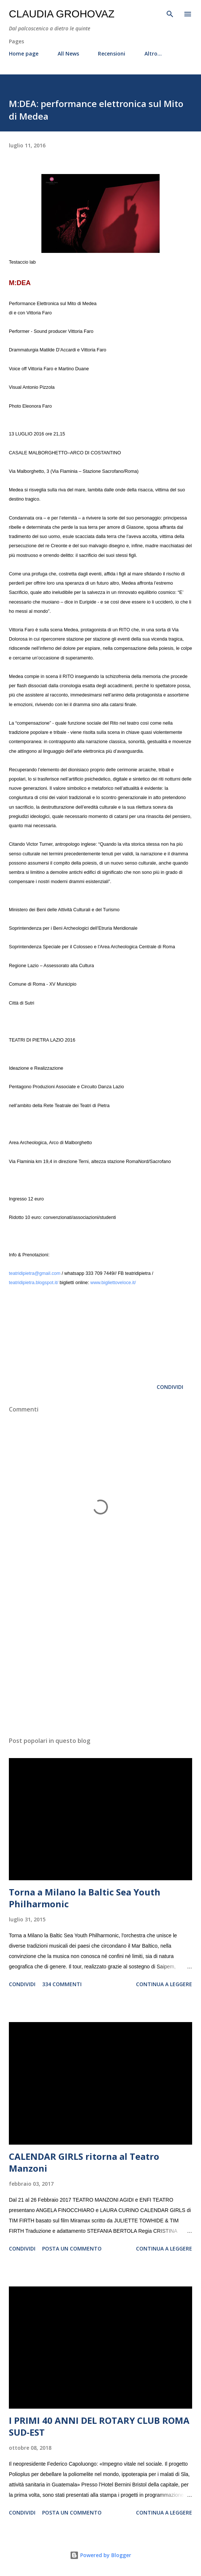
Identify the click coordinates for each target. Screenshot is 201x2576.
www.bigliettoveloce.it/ (113, 1282)
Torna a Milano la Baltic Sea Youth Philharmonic (84, 1898)
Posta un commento (72, 2248)
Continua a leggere (164, 1984)
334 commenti (62, 1984)
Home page (23, 53)
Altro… (153, 53)
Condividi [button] (170, 1386)
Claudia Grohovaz (62, 14)
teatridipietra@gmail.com (34, 1273)
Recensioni (111, 53)
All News (68, 53)
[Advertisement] (100, 1661)
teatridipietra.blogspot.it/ (33, 1282)
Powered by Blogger (100, 2555)
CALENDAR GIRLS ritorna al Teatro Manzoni (84, 2162)
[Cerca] (170, 13)
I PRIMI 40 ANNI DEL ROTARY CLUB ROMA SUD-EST (99, 2426)
